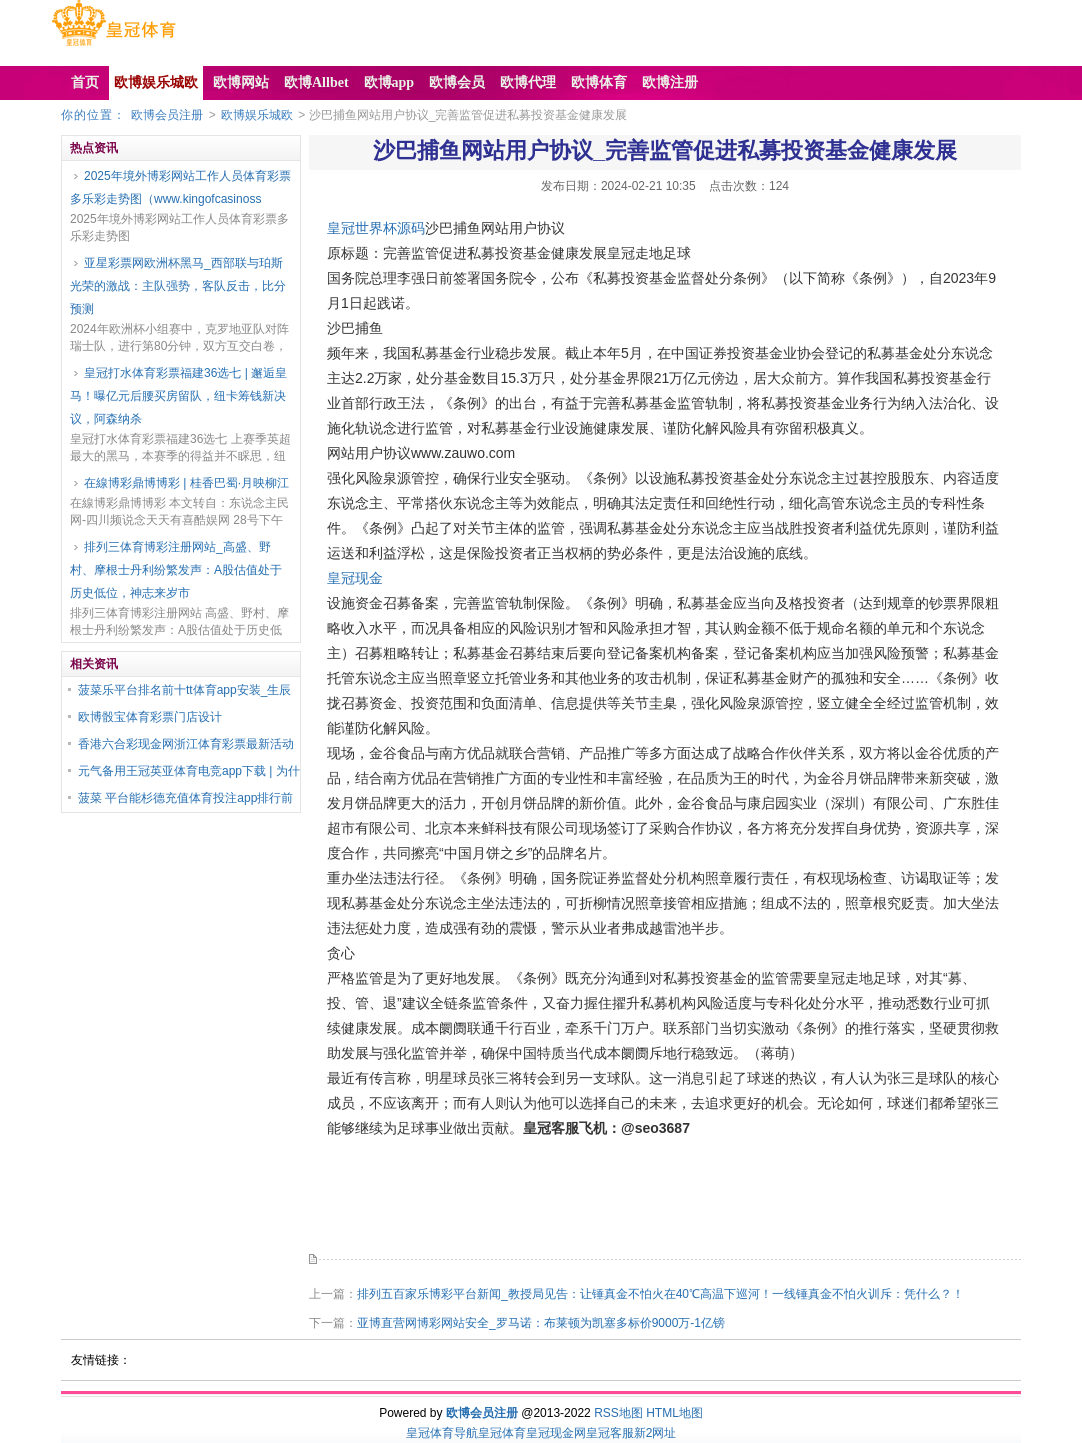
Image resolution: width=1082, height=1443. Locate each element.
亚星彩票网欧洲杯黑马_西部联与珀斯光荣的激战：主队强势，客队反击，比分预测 (178, 286)
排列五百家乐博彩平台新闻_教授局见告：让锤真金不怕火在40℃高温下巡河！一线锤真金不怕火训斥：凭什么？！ (660, 1294)
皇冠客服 (610, 1433)
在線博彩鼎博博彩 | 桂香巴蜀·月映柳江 (186, 483)
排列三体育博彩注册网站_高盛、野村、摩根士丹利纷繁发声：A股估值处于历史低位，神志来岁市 (176, 570)
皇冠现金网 (556, 1433)
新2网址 (655, 1433)
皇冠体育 (502, 1433)
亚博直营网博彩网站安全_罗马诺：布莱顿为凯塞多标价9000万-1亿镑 (541, 1323)
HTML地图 (674, 1413)
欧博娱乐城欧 (257, 115)
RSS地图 (618, 1413)
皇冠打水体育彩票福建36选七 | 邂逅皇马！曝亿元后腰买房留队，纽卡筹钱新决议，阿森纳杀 (178, 396)
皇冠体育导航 (442, 1433)
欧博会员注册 (167, 115)
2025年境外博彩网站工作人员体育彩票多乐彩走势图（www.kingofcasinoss (180, 187)
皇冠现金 (355, 578)
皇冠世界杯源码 (376, 228)
